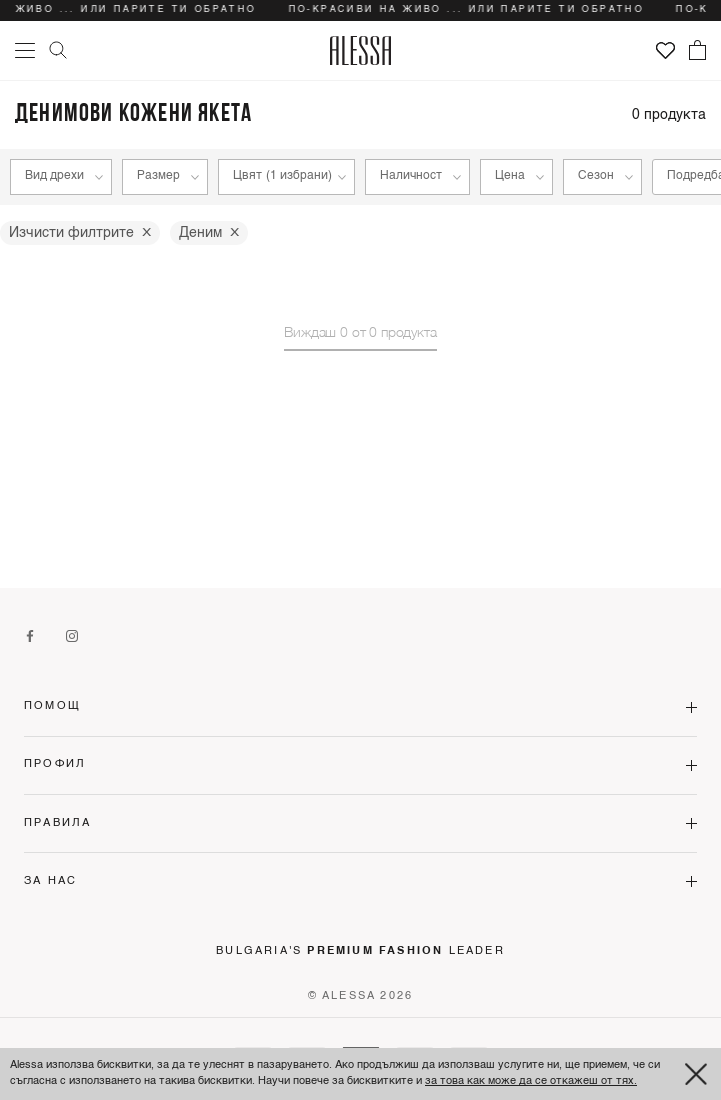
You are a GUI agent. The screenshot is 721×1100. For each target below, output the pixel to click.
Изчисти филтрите (80, 233)
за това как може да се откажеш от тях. (531, 1081)
